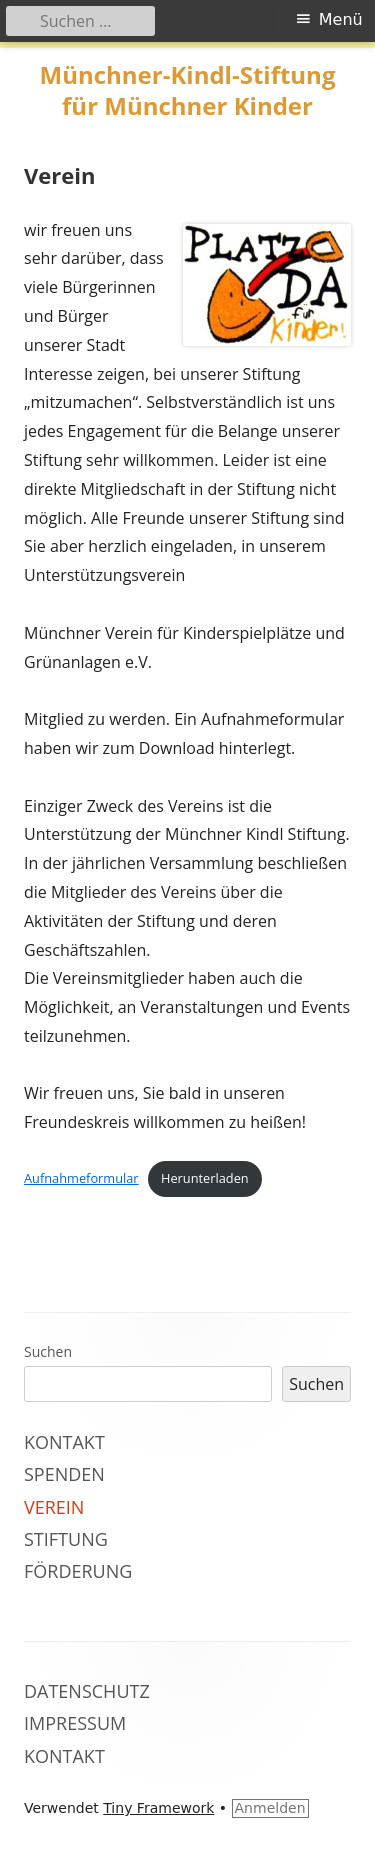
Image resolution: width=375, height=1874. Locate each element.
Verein (54, 1507)
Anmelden (270, 1808)
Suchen (48, 1351)
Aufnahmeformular (81, 1178)
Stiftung (66, 1539)
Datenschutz (87, 1691)
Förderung (78, 1571)
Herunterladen (205, 1178)
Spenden (64, 1474)
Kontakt (64, 1442)
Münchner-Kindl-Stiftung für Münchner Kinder (188, 91)
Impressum (75, 1723)
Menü (341, 19)
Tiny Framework (158, 1808)
